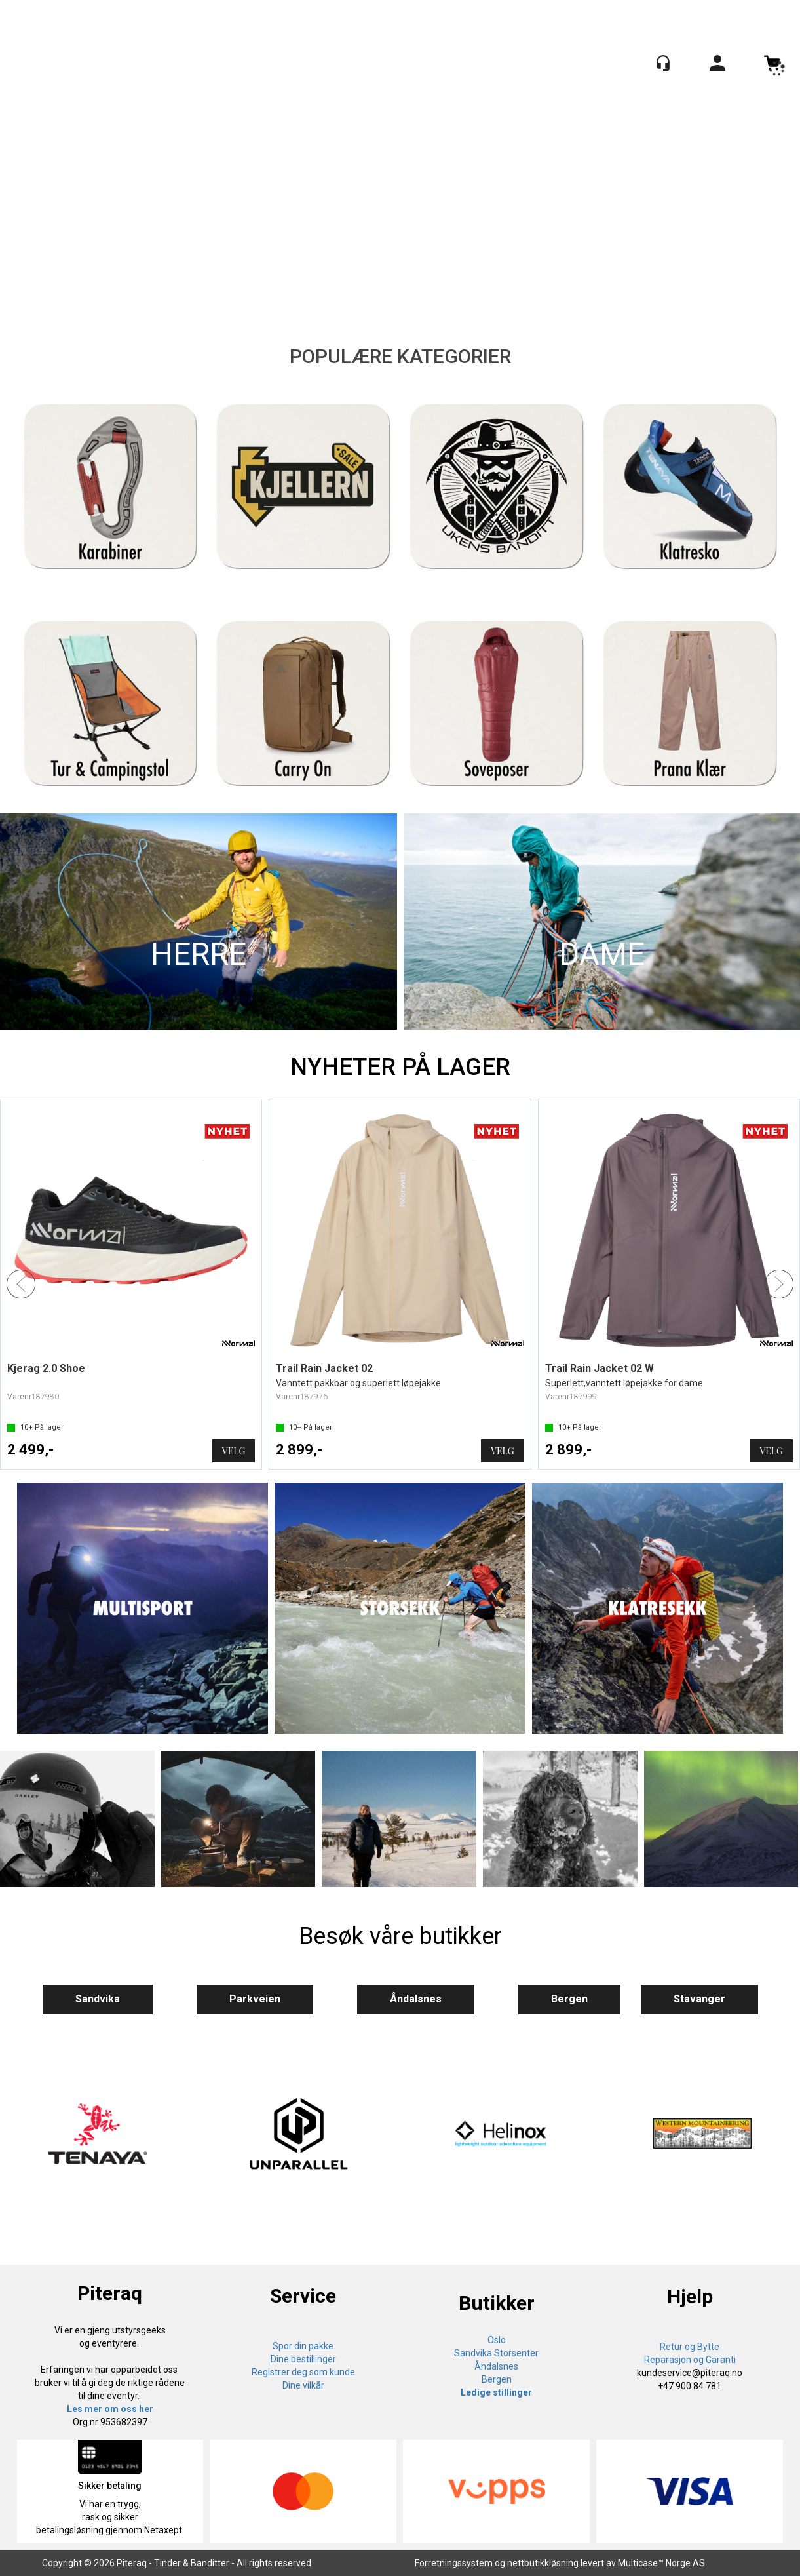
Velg (233, 1451)
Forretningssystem (454, 2563)
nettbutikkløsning (543, 2563)
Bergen (569, 1999)
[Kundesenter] (663, 63)
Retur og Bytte (689, 2346)
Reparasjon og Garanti (690, 2359)
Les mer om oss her (110, 2409)
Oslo (496, 2340)
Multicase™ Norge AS (661, 2563)
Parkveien (254, 1999)
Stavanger (699, 1999)
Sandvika (97, 1999)
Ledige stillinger (496, 2392)
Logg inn (717, 65)
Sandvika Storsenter (496, 2353)
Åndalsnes (416, 1999)
